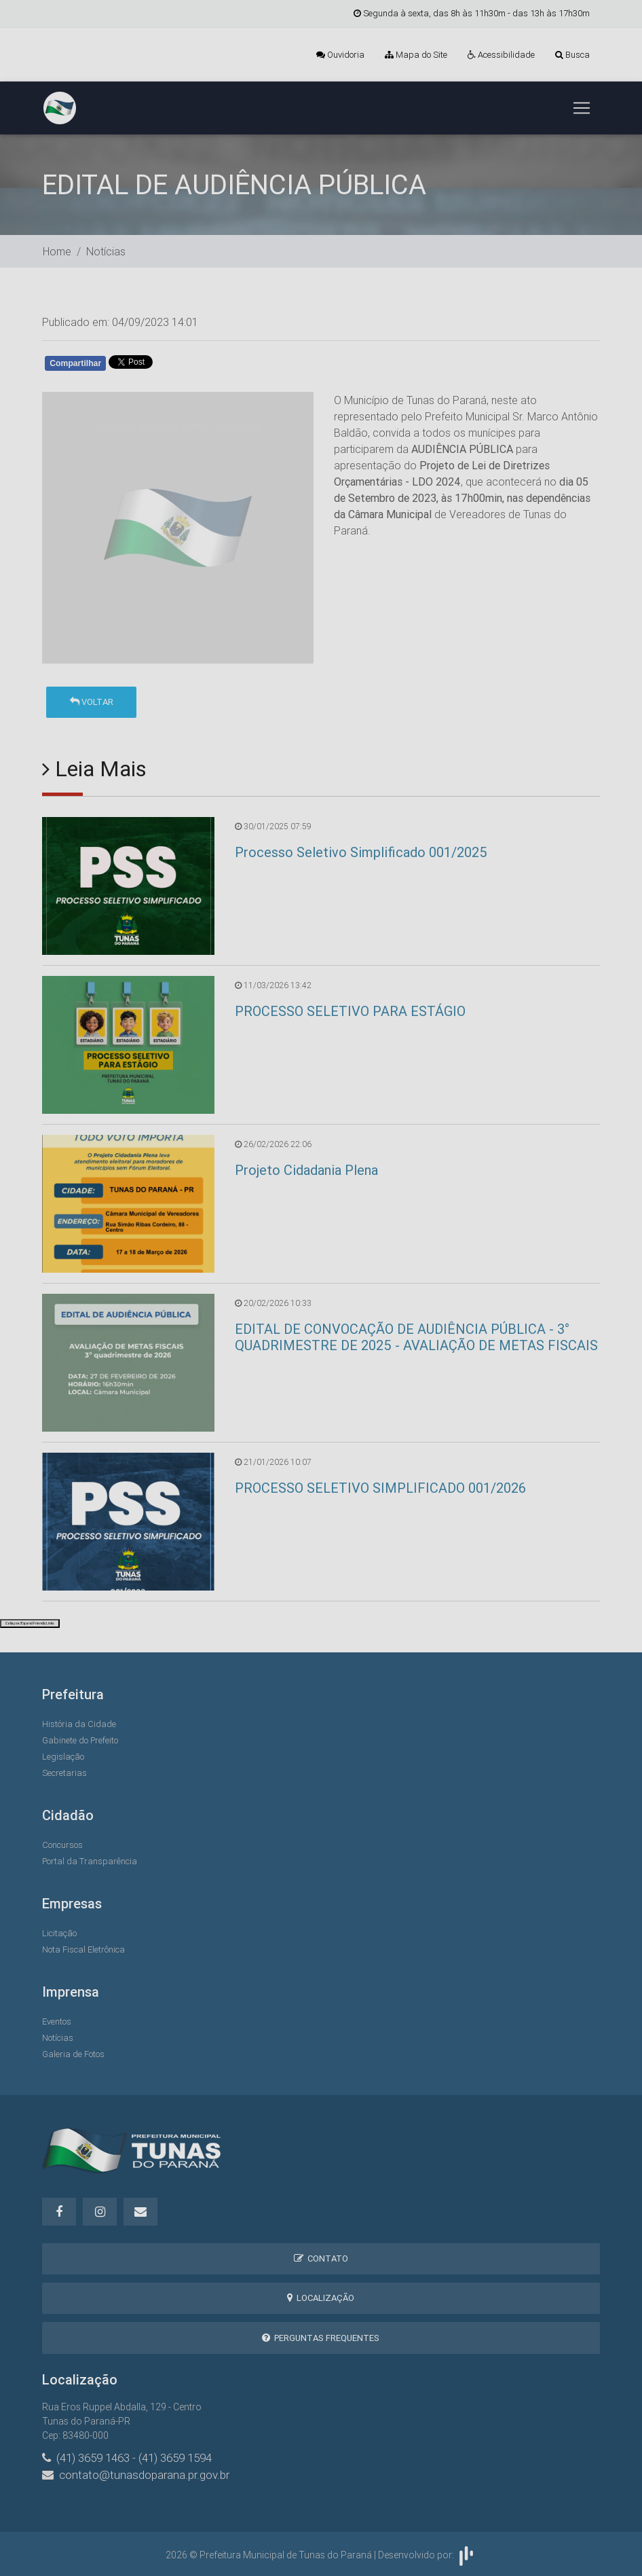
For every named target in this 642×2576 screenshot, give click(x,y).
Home (57, 251)
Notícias (106, 251)
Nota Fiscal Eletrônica (83, 1949)
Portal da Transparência (89, 1861)
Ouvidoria (340, 54)
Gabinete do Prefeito (80, 1740)
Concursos (62, 1845)
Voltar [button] (91, 702)
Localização (320, 2298)
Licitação (59, 1933)
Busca (572, 54)
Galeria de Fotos (73, 2054)
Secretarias (64, 1773)
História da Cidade (79, 1724)
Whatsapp (200, 366)
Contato (321, 2258)
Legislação (63, 1756)
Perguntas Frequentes (320, 2338)
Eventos (56, 2021)
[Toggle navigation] (581, 108)
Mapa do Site (416, 54)
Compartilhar (75, 363)
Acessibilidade (501, 54)
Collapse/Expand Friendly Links (29, 1623)
